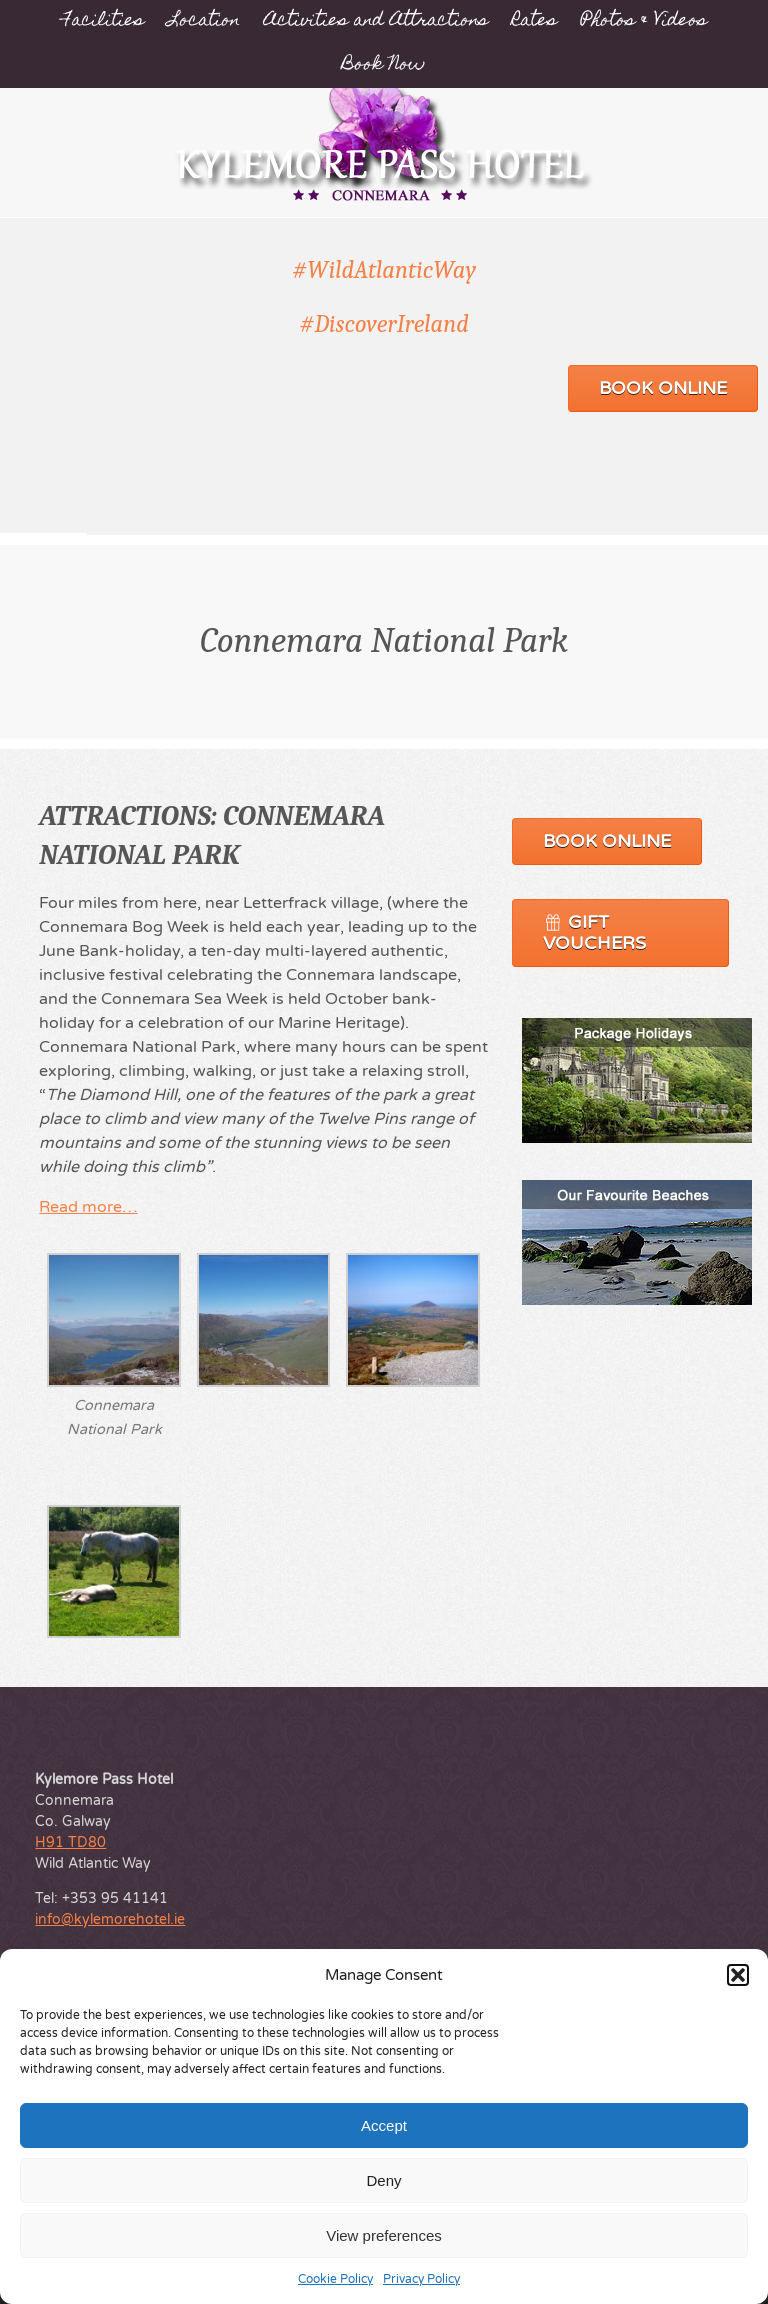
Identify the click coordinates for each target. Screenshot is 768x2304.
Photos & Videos (644, 21)
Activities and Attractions (376, 21)
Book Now (384, 65)
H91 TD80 (70, 1842)
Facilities (103, 21)
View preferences (384, 2235)
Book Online (663, 388)
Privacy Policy (421, 2279)
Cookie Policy (335, 2279)
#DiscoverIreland (384, 324)
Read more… (88, 1207)
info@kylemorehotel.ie (110, 1919)
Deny (383, 2180)
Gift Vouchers (594, 932)
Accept (384, 2125)
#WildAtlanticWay (384, 270)
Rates (534, 21)
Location (204, 21)
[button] (738, 1975)
